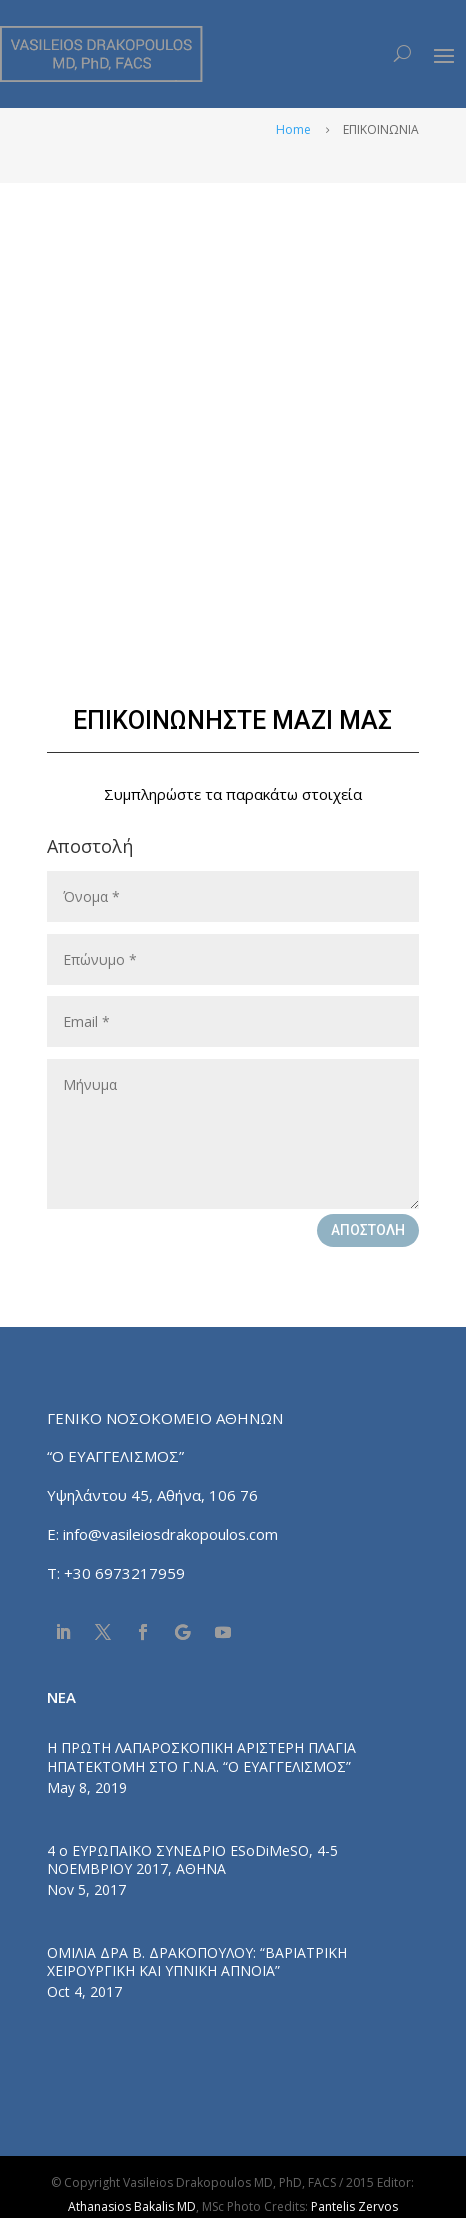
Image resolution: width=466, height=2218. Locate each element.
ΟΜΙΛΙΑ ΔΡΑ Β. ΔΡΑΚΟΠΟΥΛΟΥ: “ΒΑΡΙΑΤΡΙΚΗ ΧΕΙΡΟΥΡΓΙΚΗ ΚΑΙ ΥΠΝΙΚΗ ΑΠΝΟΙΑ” (197, 1961)
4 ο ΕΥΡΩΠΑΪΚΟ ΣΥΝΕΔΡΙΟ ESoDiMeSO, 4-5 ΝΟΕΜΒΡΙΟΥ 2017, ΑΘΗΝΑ (192, 1859)
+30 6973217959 (126, 1573)
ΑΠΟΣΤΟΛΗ (368, 1230)
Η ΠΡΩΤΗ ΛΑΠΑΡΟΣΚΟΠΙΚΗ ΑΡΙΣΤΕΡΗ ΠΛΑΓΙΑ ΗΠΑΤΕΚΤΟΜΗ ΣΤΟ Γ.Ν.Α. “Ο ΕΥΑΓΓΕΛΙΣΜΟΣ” (201, 1756)
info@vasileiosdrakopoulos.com (170, 1534)
